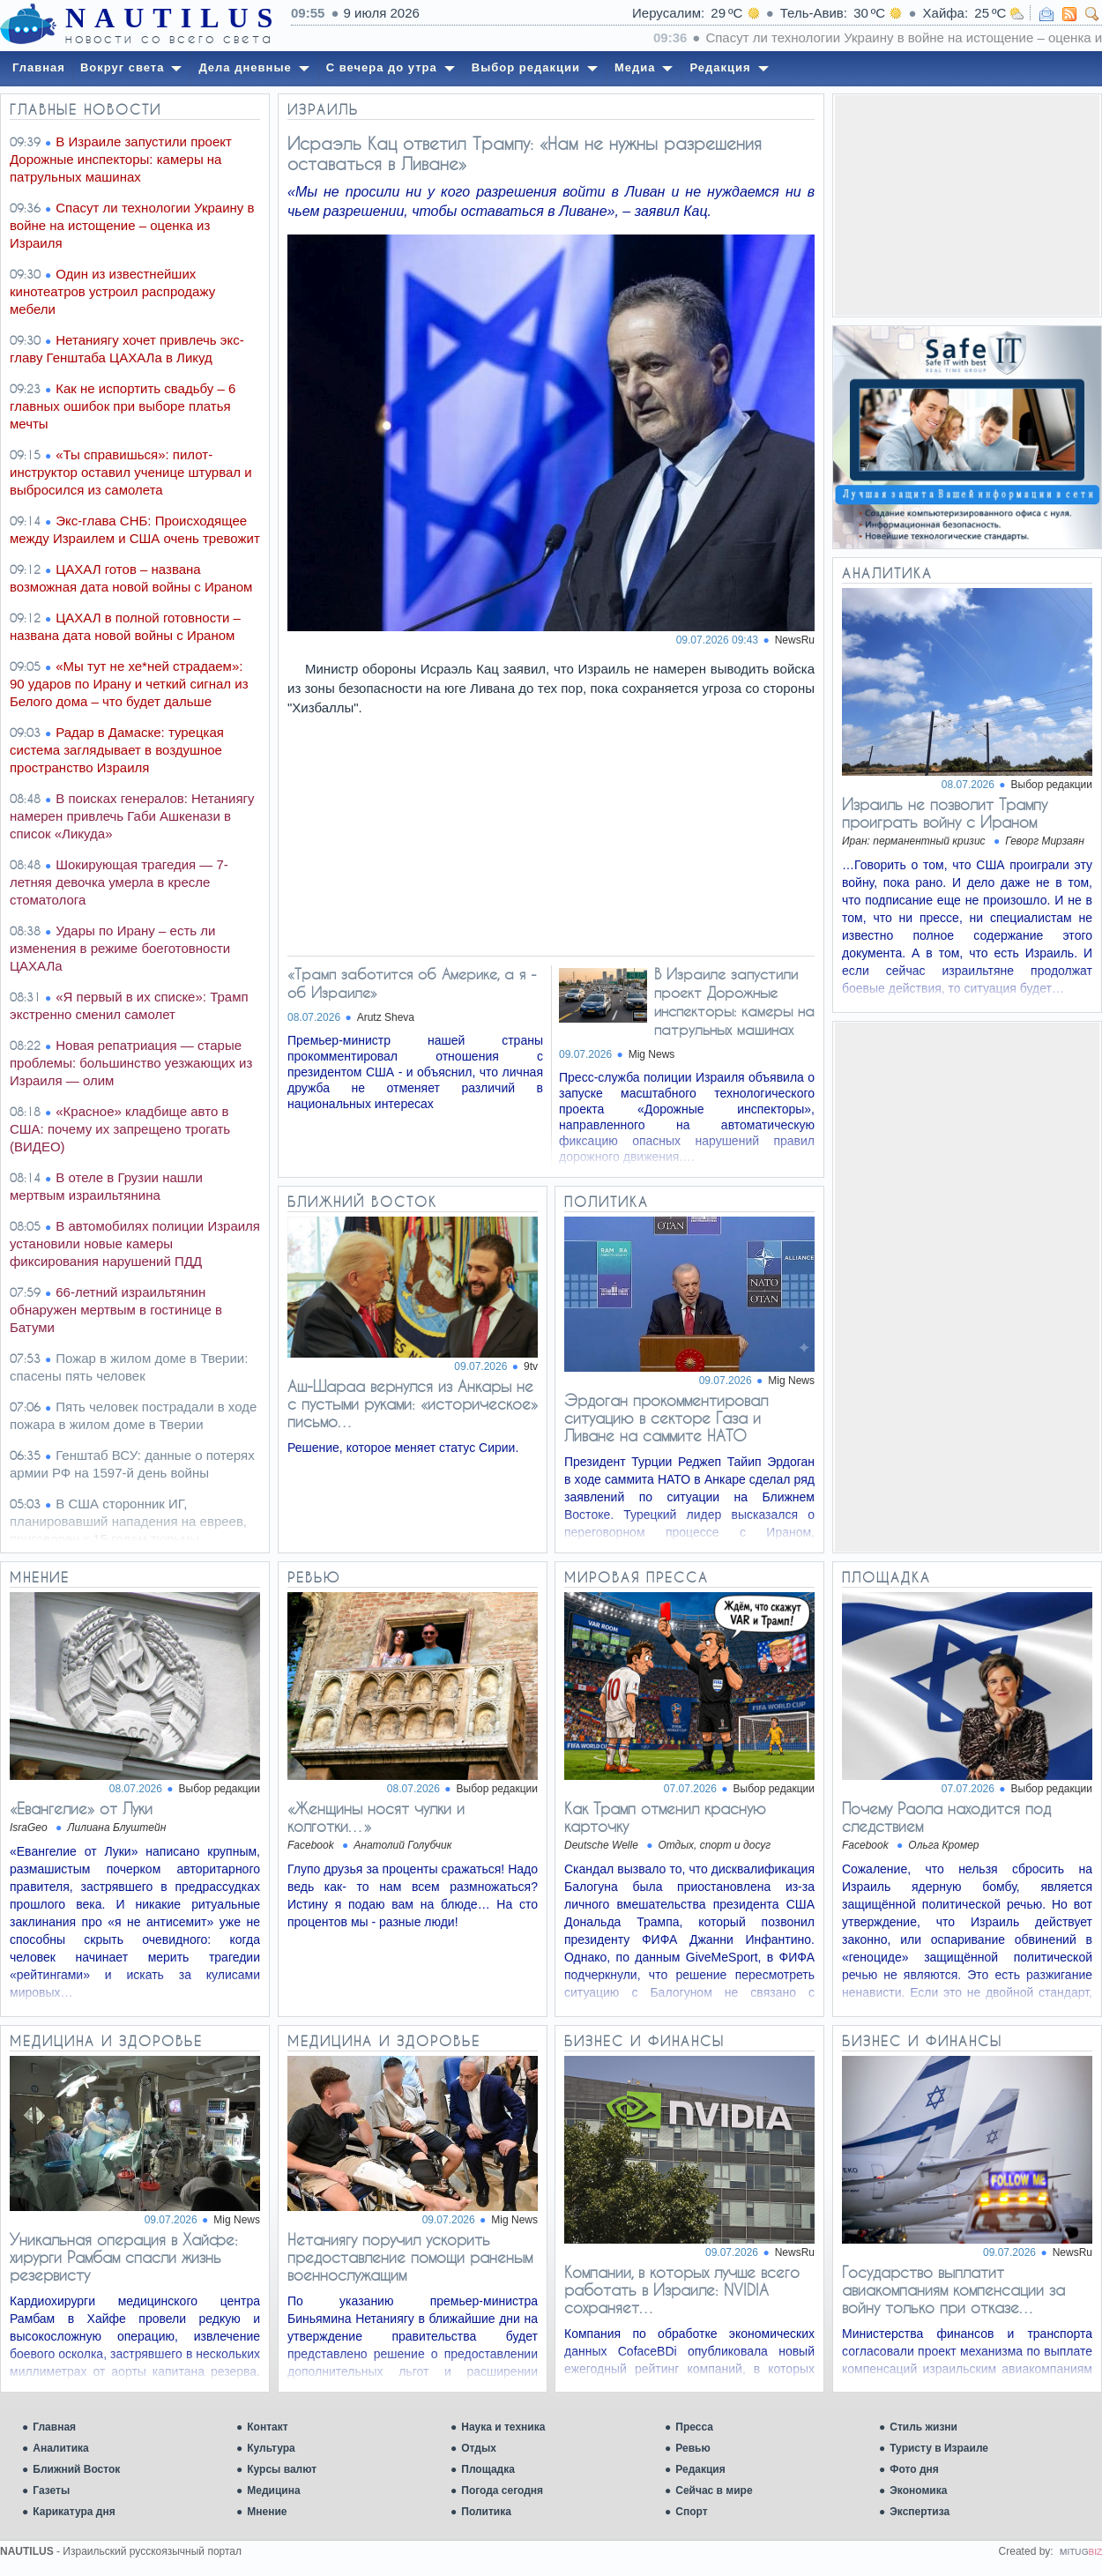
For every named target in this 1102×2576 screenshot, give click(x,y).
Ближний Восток (76, 2469)
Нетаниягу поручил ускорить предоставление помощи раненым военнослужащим (409, 2256)
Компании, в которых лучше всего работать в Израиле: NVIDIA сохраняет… (682, 2289)
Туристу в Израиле (939, 2448)
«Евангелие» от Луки (81, 1808)
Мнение (267, 2511)
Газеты (51, 2490)
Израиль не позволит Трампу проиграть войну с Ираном (944, 812)
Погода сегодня (502, 2490)
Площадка (488, 2469)
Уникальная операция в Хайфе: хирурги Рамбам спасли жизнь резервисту (124, 2256)
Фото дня (914, 2469)
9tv (531, 1366)
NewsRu (795, 640)
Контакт (267, 2427)
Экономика (918, 2490)
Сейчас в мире (713, 2490)
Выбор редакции (1051, 784)
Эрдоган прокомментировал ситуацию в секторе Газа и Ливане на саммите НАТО (666, 1417)
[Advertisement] (967, 205)
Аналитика (61, 2448)
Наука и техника (503, 2427)
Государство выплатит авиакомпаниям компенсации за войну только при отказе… (953, 2289)
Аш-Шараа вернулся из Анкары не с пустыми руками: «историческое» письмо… (412, 1403)
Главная (54, 2427)
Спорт (691, 2511)
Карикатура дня (74, 2511)
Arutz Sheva (385, 1017)
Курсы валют (281, 2469)
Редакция (700, 2469)
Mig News (652, 1054)
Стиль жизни (923, 2427)
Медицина (273, 2490)
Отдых (478, 2448)
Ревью (692, 2448)
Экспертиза (919, 2511)
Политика (486, 2511)
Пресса (694, 2427)
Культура (270, 2448)
